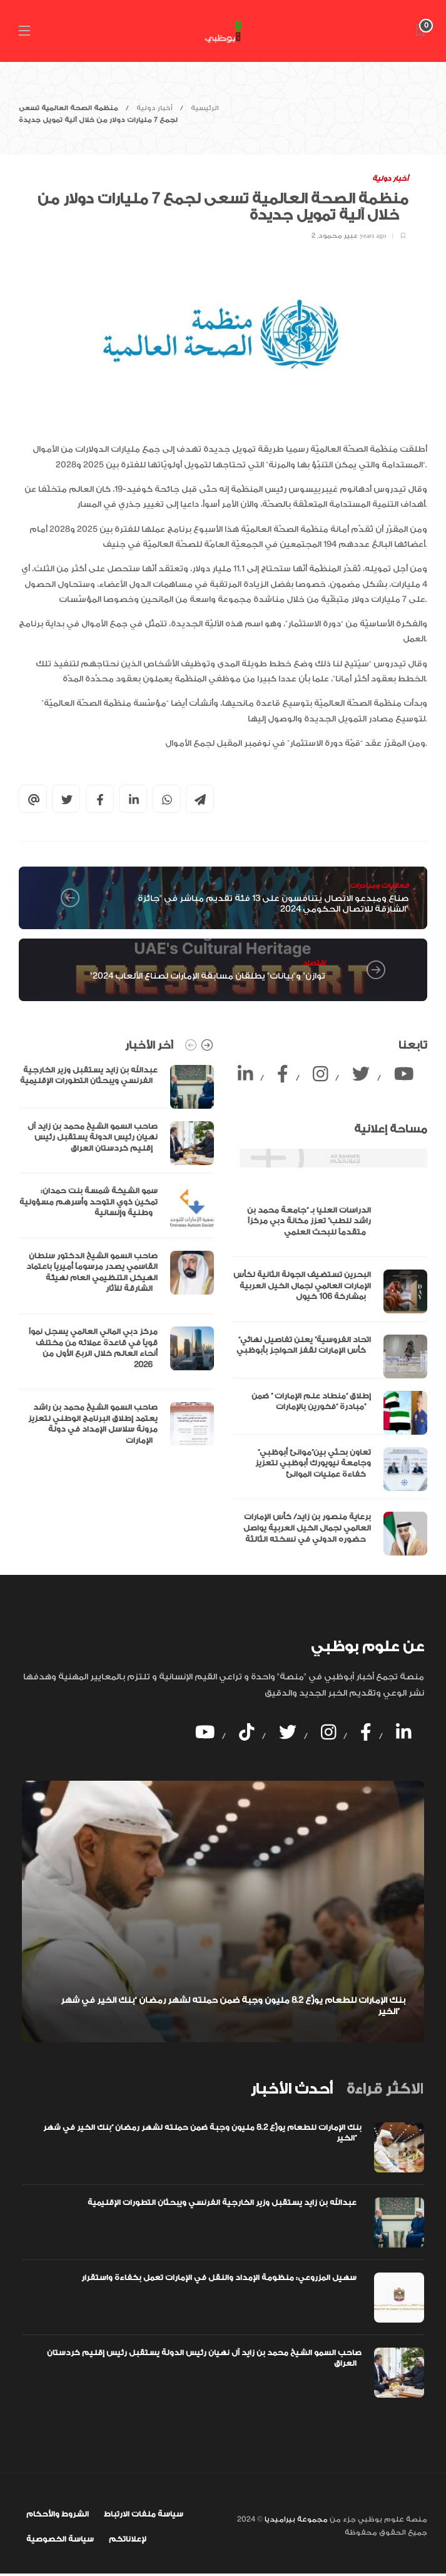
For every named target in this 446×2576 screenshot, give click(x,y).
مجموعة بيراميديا (295, 2519)
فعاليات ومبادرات (379, 886)
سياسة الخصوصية (60, 2539)
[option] (116, 1259)
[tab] (291, 2089)
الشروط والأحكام (57, 2514)
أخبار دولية (154, 108)
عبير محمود (338, 236)
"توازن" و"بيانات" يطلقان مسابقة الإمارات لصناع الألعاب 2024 (207, 975)
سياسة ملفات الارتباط (143, 2514)
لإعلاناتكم (127, 2539)
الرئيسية (205, 108)
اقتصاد (313, 963)
